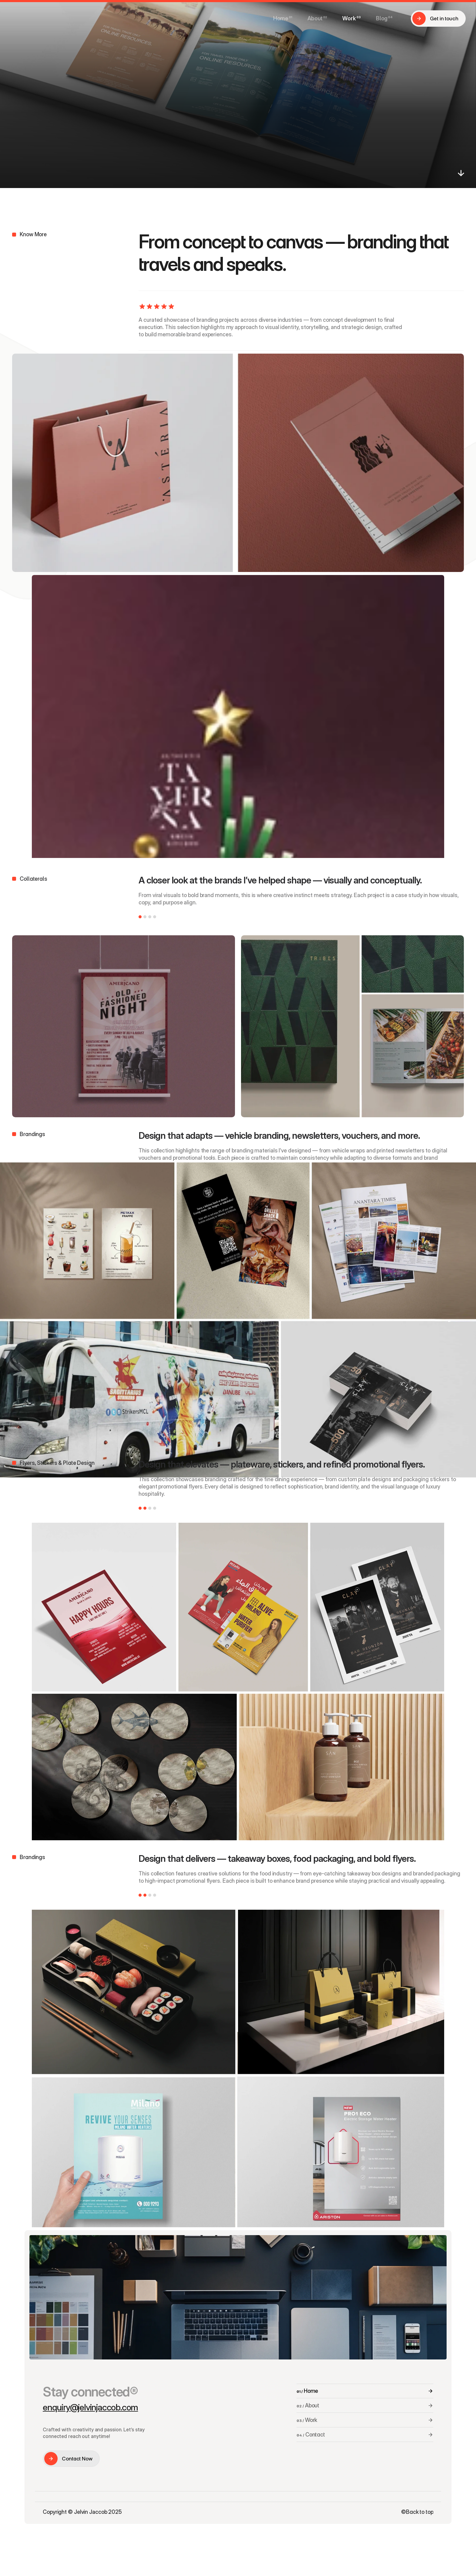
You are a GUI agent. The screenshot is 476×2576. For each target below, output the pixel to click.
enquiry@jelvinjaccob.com (90, 2407)
